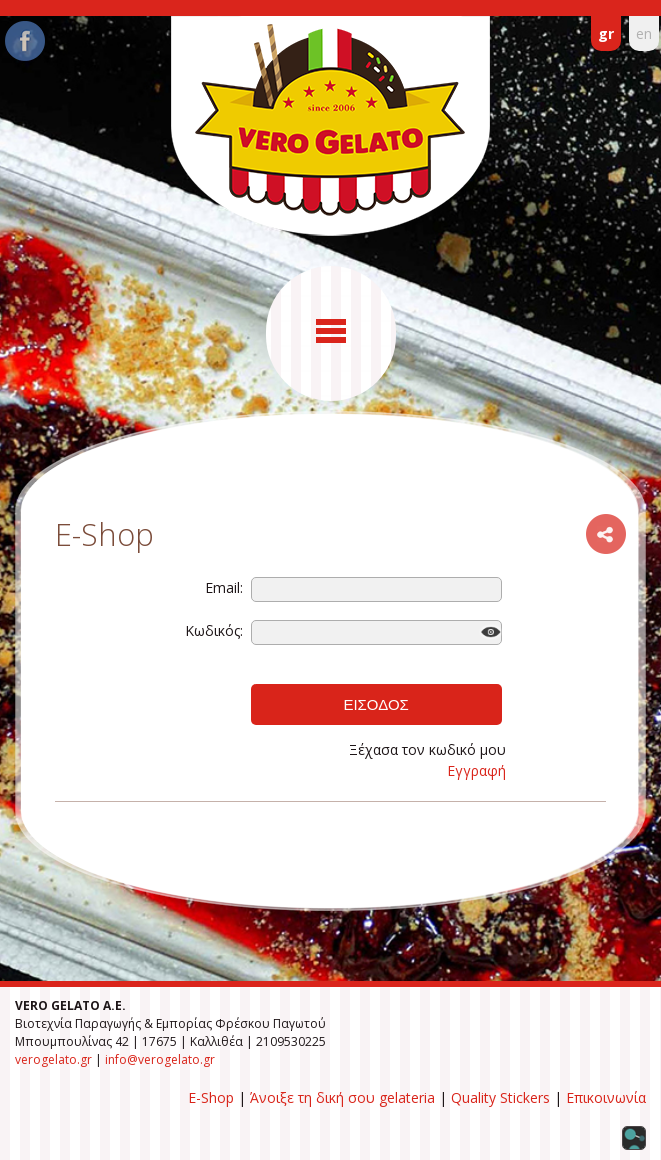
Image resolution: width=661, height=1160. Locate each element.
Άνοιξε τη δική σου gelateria (342, 1097)
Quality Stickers (500, 1097)
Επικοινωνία (606, 1097)
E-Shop (211, 1097)
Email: (224, 587)
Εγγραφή (476, 770)
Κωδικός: (214, 630)
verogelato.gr (53, 1059)
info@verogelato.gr (160, 1059)
